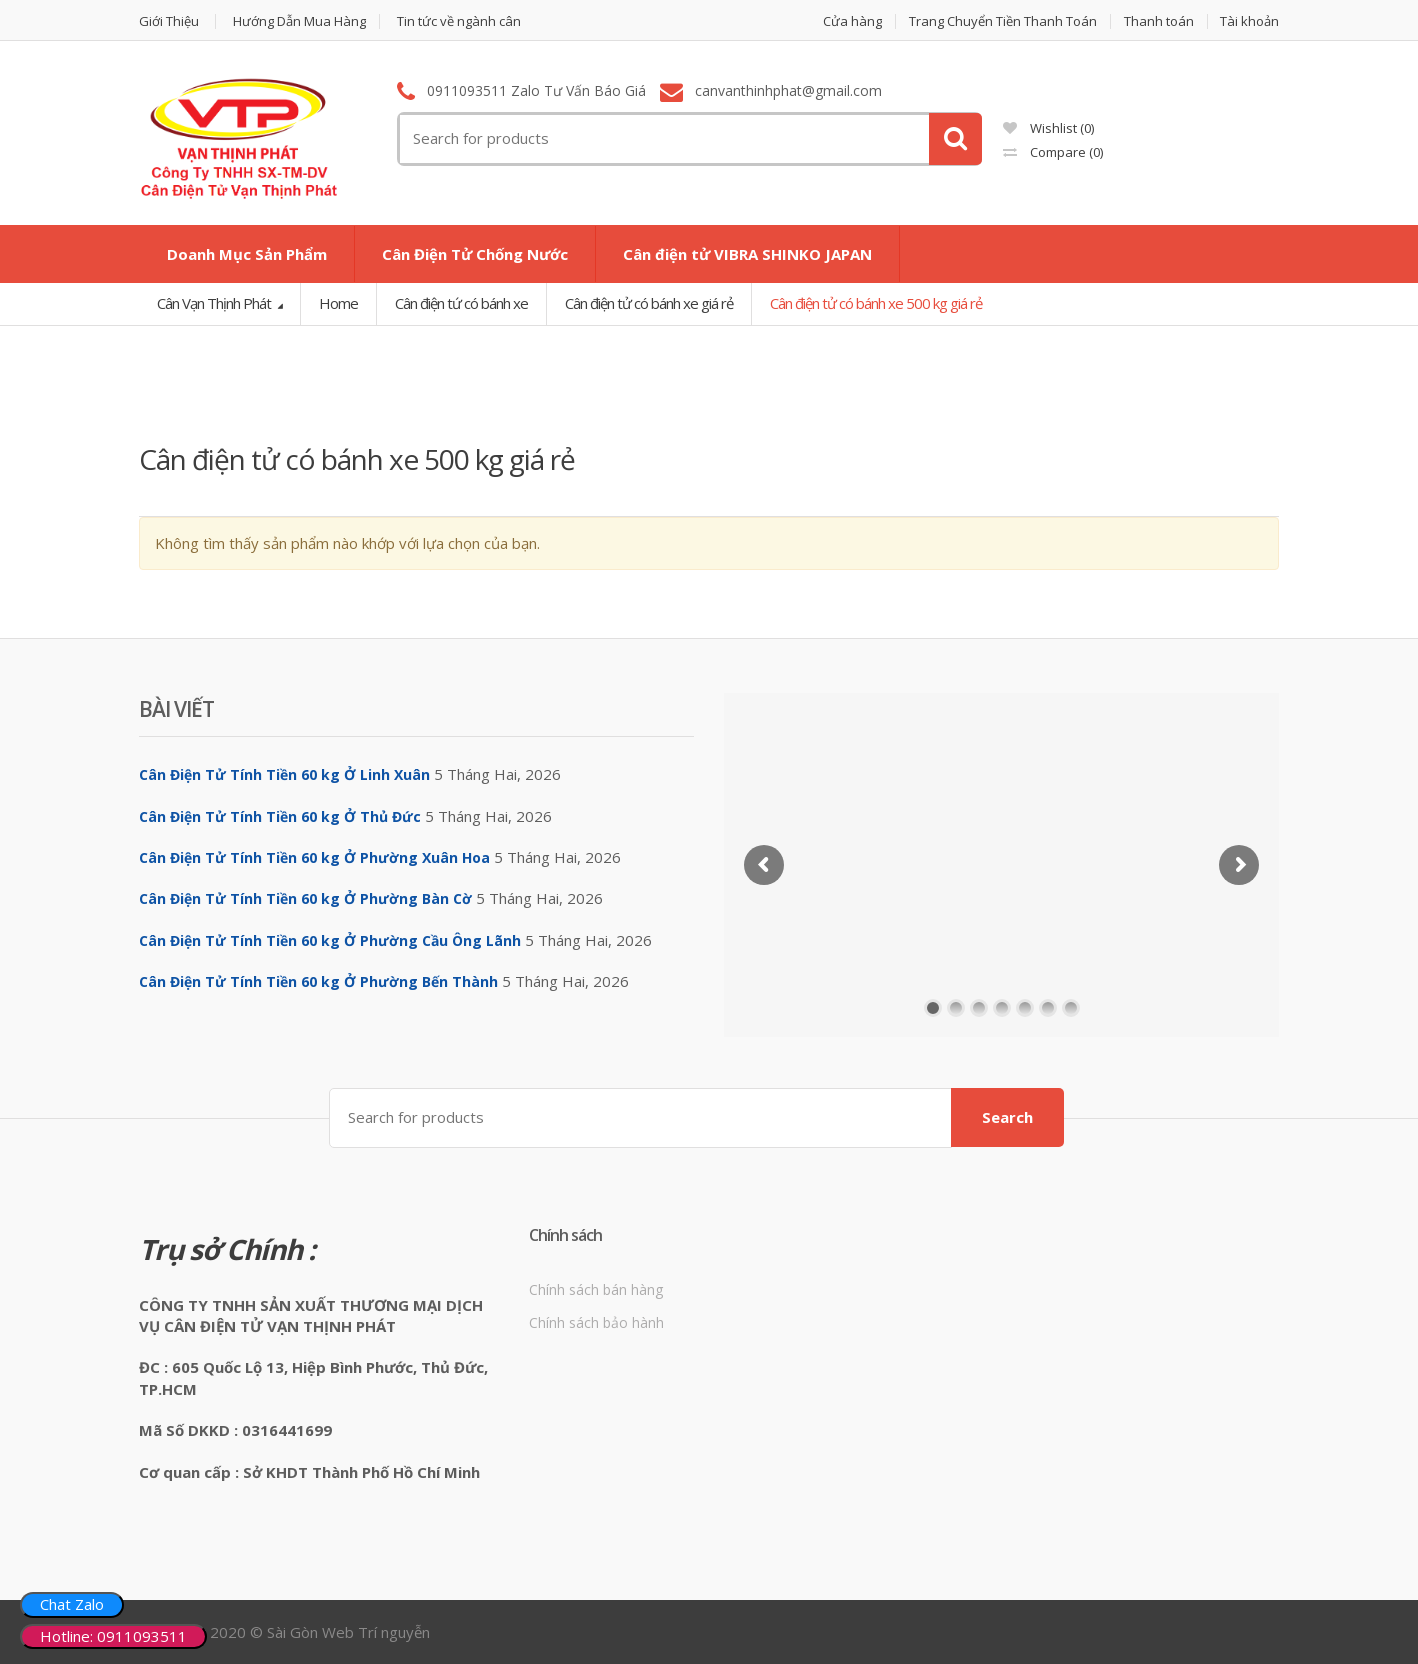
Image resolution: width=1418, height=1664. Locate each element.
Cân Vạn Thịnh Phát (215, 303)
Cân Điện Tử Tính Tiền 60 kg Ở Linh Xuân (284, 774)
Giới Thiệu (169, 21)
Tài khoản (1249, 21)
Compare (1053, 152)
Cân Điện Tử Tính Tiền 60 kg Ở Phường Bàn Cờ (305, 898)
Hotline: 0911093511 (113, 1636)
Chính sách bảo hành (596, 1322)
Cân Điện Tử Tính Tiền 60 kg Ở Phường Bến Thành (318, 981)
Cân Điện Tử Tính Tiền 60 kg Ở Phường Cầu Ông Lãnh (330, 940)
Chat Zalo (72, 1604)
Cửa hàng (852, 21)
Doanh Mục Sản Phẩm (247, 254)
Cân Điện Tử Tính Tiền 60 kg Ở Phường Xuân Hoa (314, 857)
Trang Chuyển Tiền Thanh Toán (1003, 21)
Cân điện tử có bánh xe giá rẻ (649, 303)
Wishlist (1048, 128)
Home (338, 303)
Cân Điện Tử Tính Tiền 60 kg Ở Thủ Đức (280, 816)
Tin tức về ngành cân (459, 21)
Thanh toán (1159, 21)
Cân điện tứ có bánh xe (461, 303)
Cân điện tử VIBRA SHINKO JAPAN (747, 254)
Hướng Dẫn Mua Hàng (299, 21)
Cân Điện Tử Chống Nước (475, 254)
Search (1007, 1117)
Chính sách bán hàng (596, 1289)
